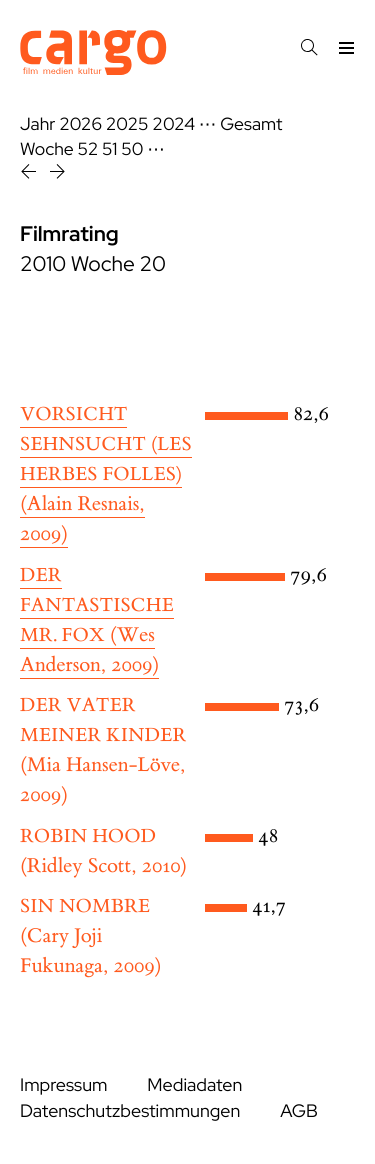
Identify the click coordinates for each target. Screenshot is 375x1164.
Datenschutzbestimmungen (130, 1111)
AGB (299, 1111)
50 (132, 149)
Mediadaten (194, 1085)
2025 (127, 124)
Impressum (63, 1085)
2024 (173, 124)
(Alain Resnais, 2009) (106, 475)
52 (88, 149)
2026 (80, 124)
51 (109, 149)
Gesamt (251, 124)
